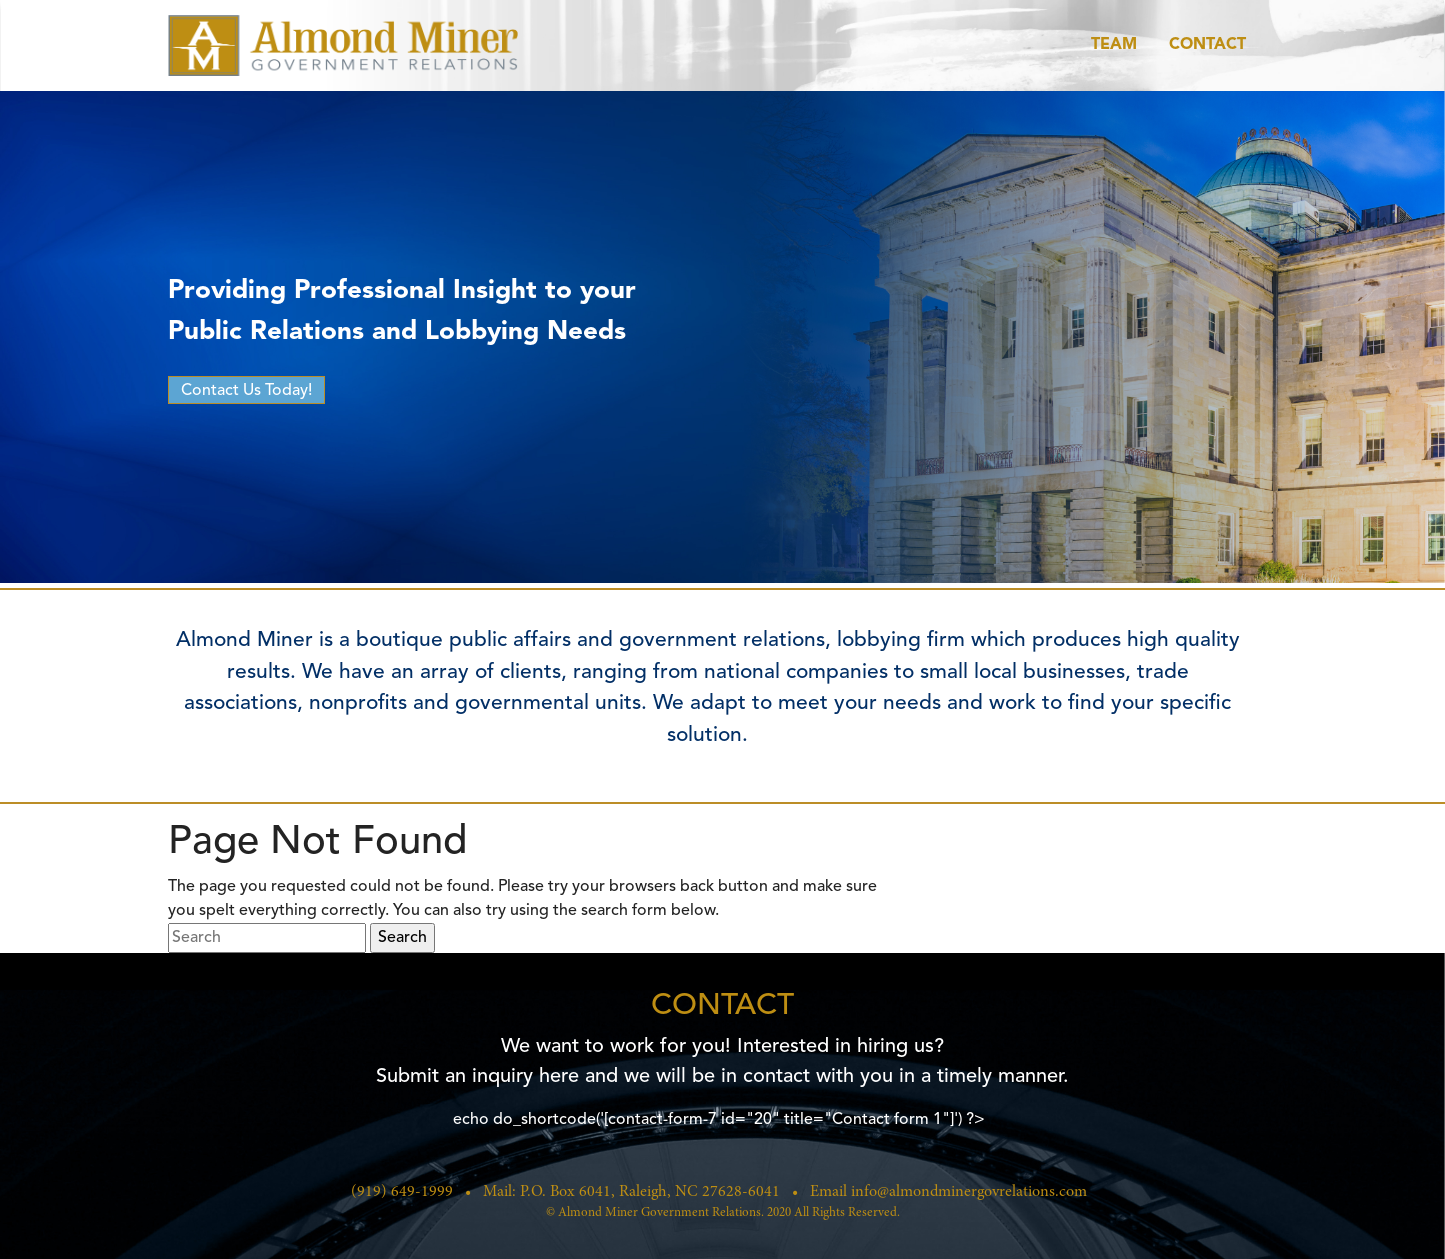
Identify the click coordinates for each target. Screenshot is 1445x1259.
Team (1114, 45)
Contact (1207, 45)
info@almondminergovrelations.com (969, 1192)
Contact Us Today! (246, 391)
